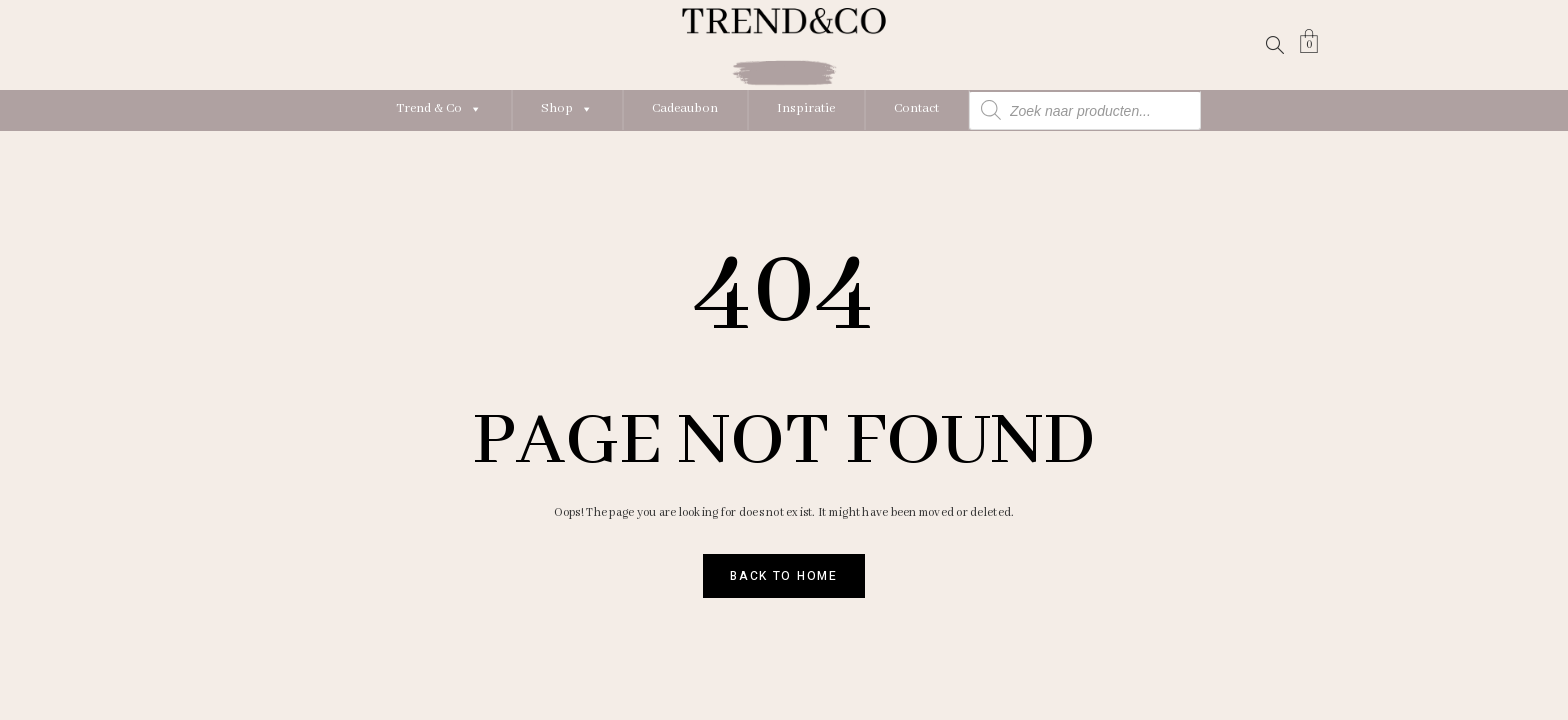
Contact (916, 108)
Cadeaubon (685, 108)
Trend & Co (439, 108)
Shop (567, 108)
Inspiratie (806, 108)
